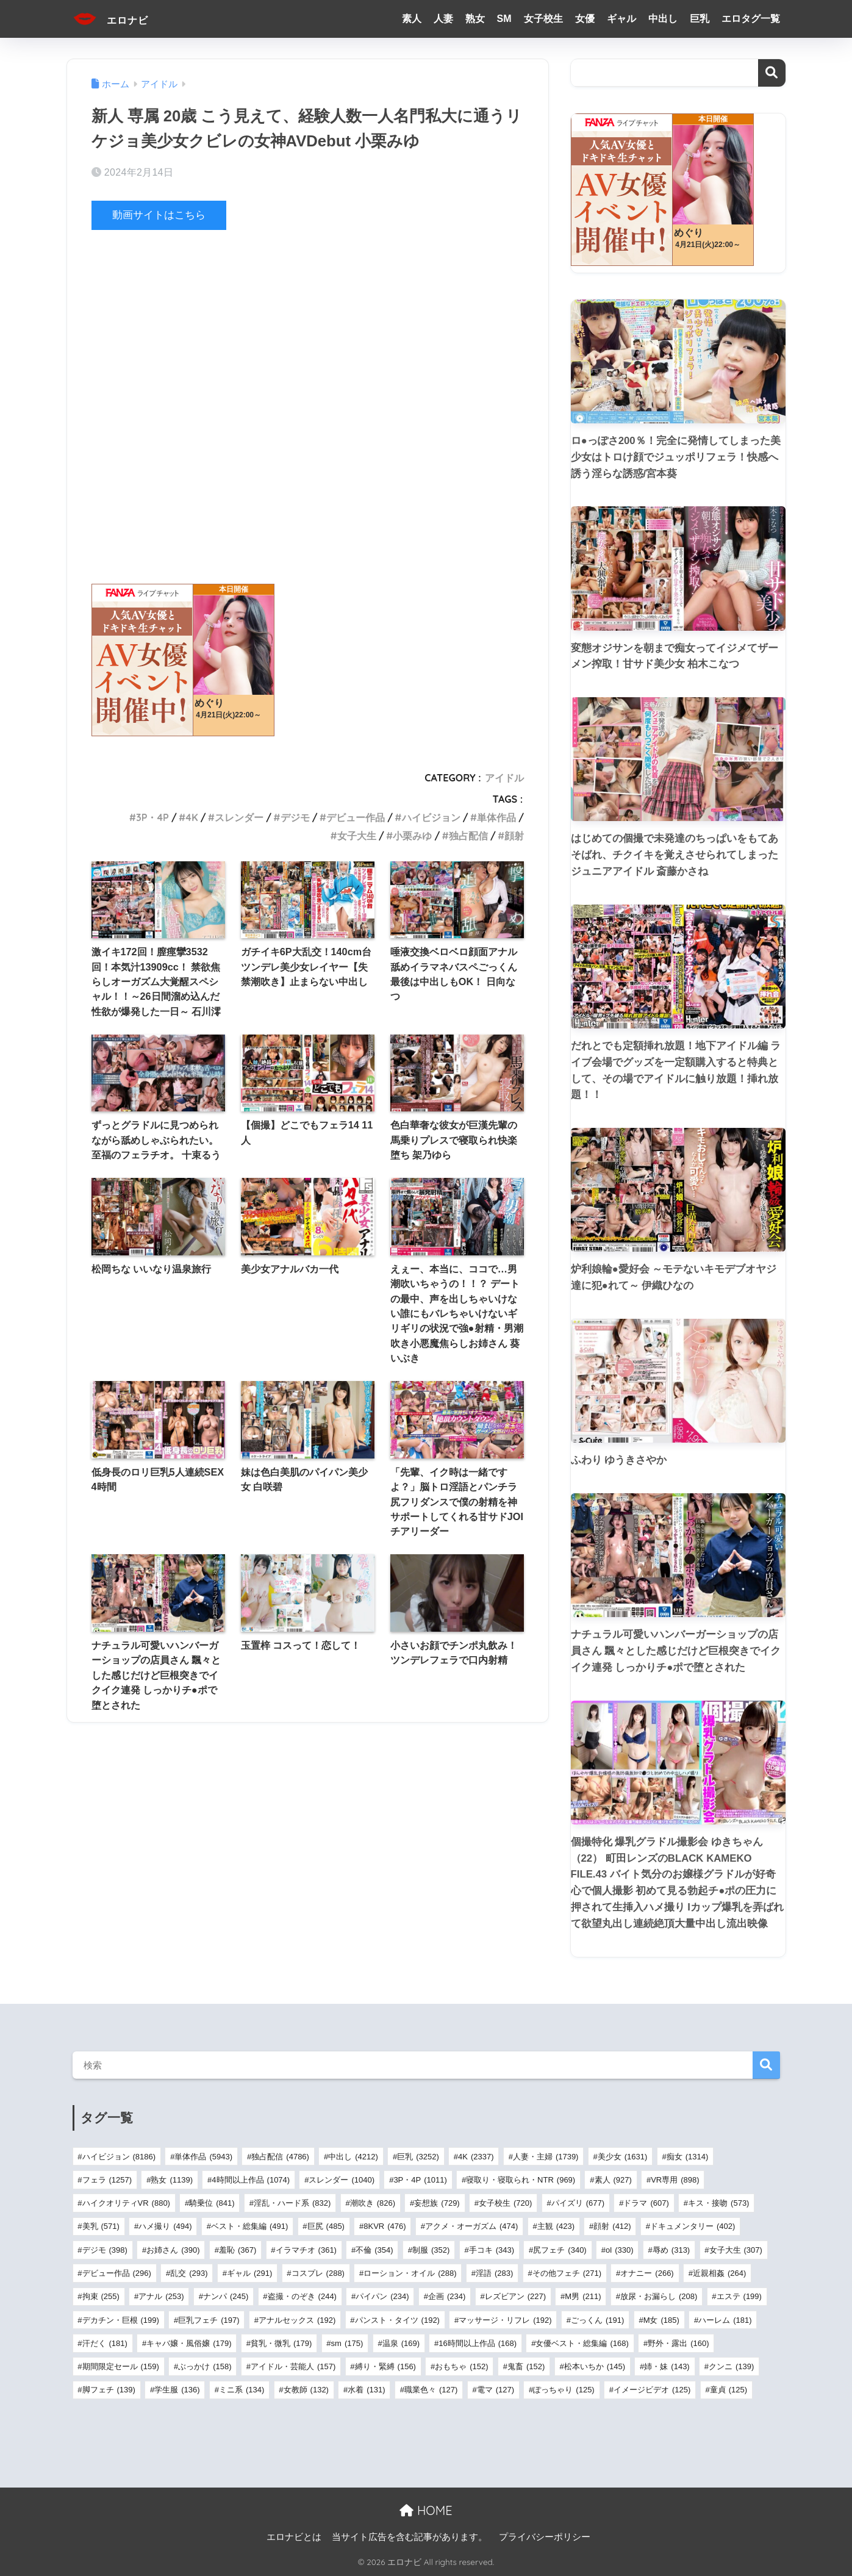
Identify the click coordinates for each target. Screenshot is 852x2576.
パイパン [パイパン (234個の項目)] (382, 2296)
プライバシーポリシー (544, 2537)
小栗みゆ (412, 835)
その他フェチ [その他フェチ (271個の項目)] (566, 2273)
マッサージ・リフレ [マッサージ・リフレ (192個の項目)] (505, 2320)
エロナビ (119, 18)
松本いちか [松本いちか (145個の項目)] (594, 2366)
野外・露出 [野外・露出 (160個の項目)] (678, 2343)
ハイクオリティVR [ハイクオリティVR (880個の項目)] (126, 2203)
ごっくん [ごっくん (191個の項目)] (597, 2320)
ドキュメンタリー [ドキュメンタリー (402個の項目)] (692, 2226)
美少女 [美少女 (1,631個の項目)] (623, 2156)
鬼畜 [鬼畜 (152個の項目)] (526, 2366)
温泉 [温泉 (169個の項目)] (401, 2343)
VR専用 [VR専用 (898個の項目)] (675, 2179)
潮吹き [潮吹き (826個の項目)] (372, 2203)
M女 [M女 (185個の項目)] (661, 2320)
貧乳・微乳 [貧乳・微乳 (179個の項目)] (281, 2343)
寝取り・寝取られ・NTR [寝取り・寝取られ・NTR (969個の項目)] (520, 2179)
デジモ (295, 817)
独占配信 (468, 835)
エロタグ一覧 (750, 18)
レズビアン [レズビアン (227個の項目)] (515, 2296)
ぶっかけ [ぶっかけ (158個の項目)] (204, 2366)
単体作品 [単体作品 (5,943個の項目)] (203, 2156)
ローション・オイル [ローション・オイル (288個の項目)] (409, 2273)
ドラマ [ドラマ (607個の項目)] (645, 2203)
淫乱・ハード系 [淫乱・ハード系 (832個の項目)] (292, 2203)
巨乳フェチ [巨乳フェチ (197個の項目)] (208, 2320)
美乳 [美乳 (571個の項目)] (101, 2226)
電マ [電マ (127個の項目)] (495, 2389)
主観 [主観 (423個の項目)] (556, 2226)
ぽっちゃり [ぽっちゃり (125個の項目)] (563, 2389)
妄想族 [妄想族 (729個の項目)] (436, 2203)
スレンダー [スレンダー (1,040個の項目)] (341, 2179)
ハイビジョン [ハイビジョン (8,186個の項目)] (119, 2156)
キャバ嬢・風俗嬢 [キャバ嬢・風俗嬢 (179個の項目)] (188, 2343)
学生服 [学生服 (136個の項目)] (176, 2389)
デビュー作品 (355, 817)
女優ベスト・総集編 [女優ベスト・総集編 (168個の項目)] (581, 2343)
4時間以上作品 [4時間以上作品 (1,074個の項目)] (251, 2179)
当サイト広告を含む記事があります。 (409, 2537)
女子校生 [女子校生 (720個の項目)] (505, 2203)
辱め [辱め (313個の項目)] (671, 2250)
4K (191, 817)
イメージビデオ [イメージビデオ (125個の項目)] (652, 2389)
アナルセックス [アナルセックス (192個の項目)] (297, 2320)
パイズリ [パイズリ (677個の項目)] (577, 2203)
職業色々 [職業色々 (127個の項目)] (430, 2389)
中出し (663, 18)
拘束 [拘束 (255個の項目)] (101, 2296)
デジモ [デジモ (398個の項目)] (104, 2250)
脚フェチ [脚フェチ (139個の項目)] (108, 2389)
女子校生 (543, 18)
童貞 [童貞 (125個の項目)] (728, 2389)
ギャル (621, 18)
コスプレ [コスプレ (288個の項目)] (318, 2273)
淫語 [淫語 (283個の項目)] (494, 2273)
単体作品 (496, 817)
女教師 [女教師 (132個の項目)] (306, 2389)
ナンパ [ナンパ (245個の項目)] (225, 2296)
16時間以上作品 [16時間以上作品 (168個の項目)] (478, 2343)
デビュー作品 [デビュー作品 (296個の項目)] (116, 2273)
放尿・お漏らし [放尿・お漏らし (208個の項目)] (658, 2296)
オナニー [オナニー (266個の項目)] (646, 2273)
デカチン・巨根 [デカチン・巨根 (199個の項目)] (120, 2320)
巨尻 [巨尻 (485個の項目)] (326, 2226)
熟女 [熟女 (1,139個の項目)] (172, 2179)
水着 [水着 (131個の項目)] (366, 2389)
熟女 (475, 18)
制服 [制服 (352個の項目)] (430, 2250)
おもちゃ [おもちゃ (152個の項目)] (461, 2366)
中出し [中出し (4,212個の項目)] (353, 2156)
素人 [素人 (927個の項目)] (613, 2179)
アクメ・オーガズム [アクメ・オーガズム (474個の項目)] (471, 2226)
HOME (425, 2510)
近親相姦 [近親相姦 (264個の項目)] (719, 2273)
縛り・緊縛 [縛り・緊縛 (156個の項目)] (385, 2366)
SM (504, 18)
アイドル (504, 778)
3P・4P (152, 817)
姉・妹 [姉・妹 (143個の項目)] (666, 2366)
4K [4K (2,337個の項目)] (475, 2156)
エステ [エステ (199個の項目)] (739, 2296)
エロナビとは (294, 2537)
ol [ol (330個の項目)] (619, 2250)
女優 (585, 18)
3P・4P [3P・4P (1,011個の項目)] (419, 2179)
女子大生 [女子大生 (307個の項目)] (735, 2250)
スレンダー (239, 817)
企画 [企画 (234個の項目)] (446, 2296)
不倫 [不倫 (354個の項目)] (374, 2250)
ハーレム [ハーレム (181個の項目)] (724, 2320)
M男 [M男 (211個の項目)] (583, 2296)
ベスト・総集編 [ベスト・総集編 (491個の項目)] (249, 2226)
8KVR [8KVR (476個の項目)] (384, 2226)
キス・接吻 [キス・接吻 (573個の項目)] (718, 2203)
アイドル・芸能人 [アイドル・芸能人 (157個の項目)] (293, 2366)
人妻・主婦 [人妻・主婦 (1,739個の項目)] (546, 2156)
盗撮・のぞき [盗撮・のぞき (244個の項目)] (302, 2296)
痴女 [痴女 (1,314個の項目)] (688, 2156)
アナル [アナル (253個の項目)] (161, 2296)
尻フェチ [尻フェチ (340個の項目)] (559, 2250)
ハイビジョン (431, 817)
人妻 (443, 18)
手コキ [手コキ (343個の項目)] (491, 2250)
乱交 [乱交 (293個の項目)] (188, 2273)
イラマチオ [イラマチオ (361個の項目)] (306, 2250)
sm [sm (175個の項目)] (347, 2343)
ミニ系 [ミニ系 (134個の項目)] (241, 2389)
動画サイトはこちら (159, 215)
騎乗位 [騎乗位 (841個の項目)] (211, 2203)
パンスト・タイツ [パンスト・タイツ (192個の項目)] (397, 2320)
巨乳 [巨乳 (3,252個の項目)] (418, 2156)
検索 (772, 73)
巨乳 (699, 18)
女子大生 (356, 835)
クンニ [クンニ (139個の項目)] (731, 2366)
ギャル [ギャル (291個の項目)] (249, 2273)
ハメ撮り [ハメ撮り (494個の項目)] (165, 2226)
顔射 (514, 835)
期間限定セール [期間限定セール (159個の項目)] (120, 2366)
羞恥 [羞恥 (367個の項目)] (237, 2250)
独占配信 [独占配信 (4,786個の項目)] (280, 2156)
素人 (411, 18)
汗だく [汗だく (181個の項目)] (104, 2343)
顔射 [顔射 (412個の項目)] (612, 2226)
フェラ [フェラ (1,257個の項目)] (107, 2179)
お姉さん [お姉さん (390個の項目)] (172, 2250)
